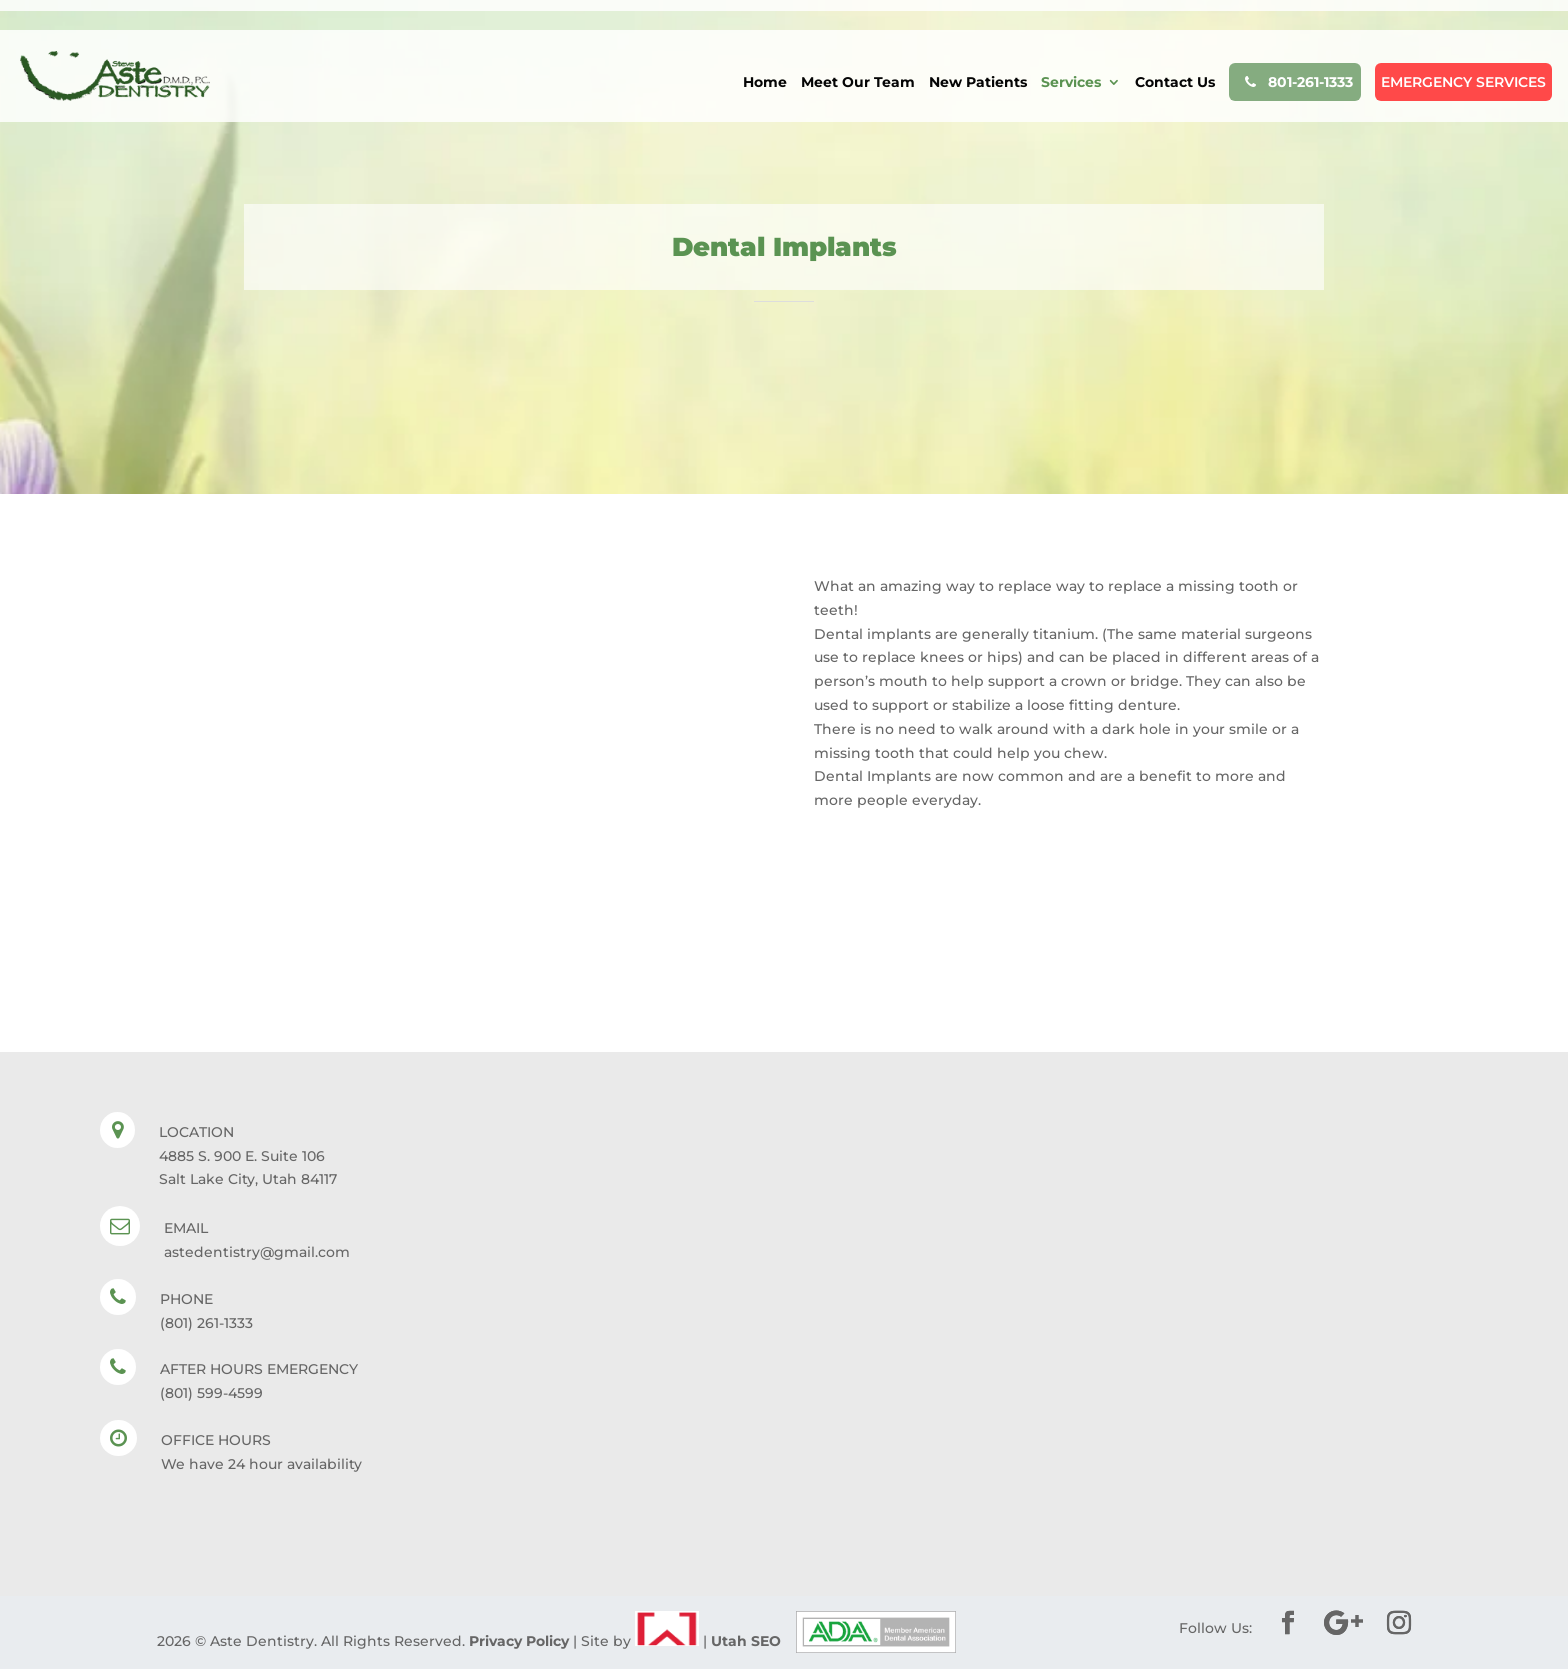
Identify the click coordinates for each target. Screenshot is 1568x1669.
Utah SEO (746, 1641)
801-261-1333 (1295, 82)
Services (1071, 83)
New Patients (978, 83)
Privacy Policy (519, 1641)
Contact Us (1175, 83)
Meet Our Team (858, 83)
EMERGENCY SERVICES (1463, 82)
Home (765, 83)
